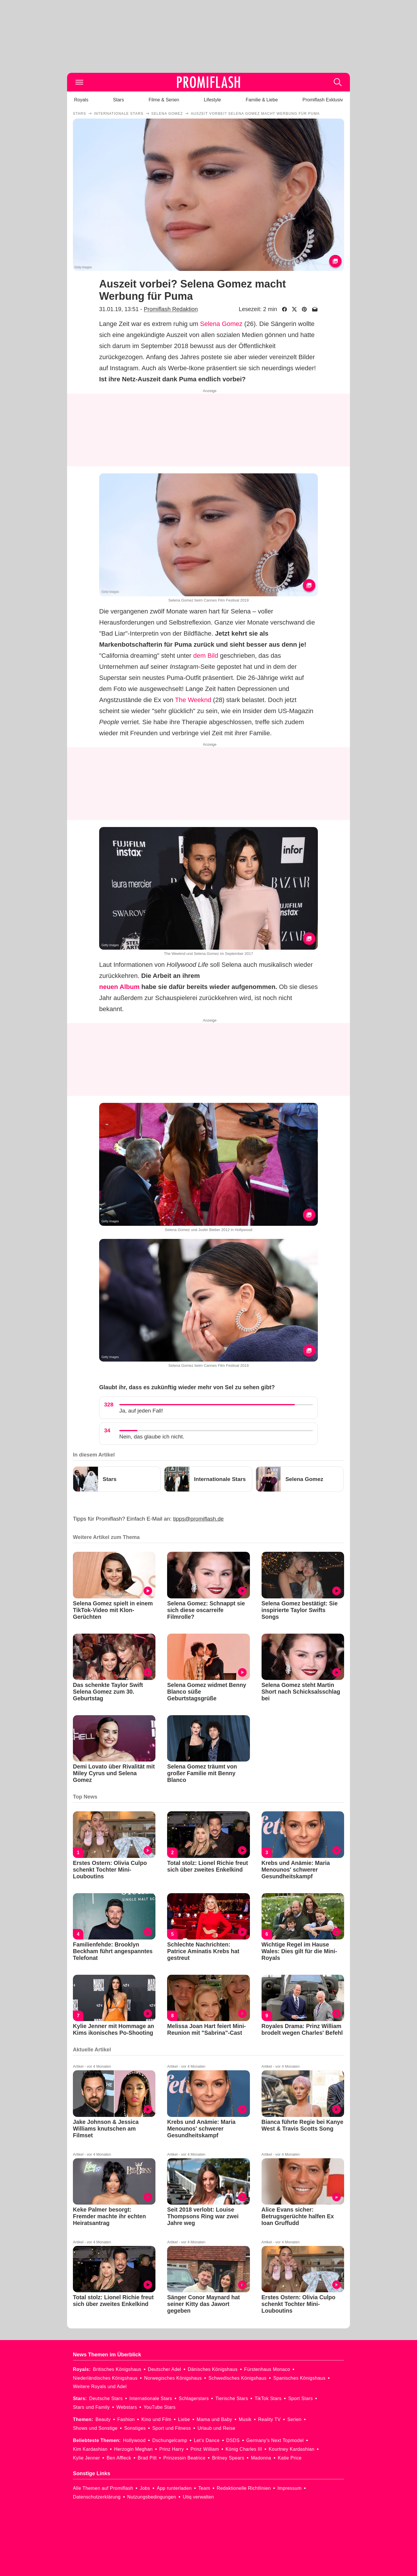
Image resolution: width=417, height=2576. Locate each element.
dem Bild (205, 655)
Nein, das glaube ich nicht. (151, 1437)
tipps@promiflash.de (198, 1519)
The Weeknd (193, 699)
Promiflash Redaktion (171, 309)
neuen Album (119, 986)
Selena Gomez (221, 323)
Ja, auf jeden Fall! (141, 1411)
